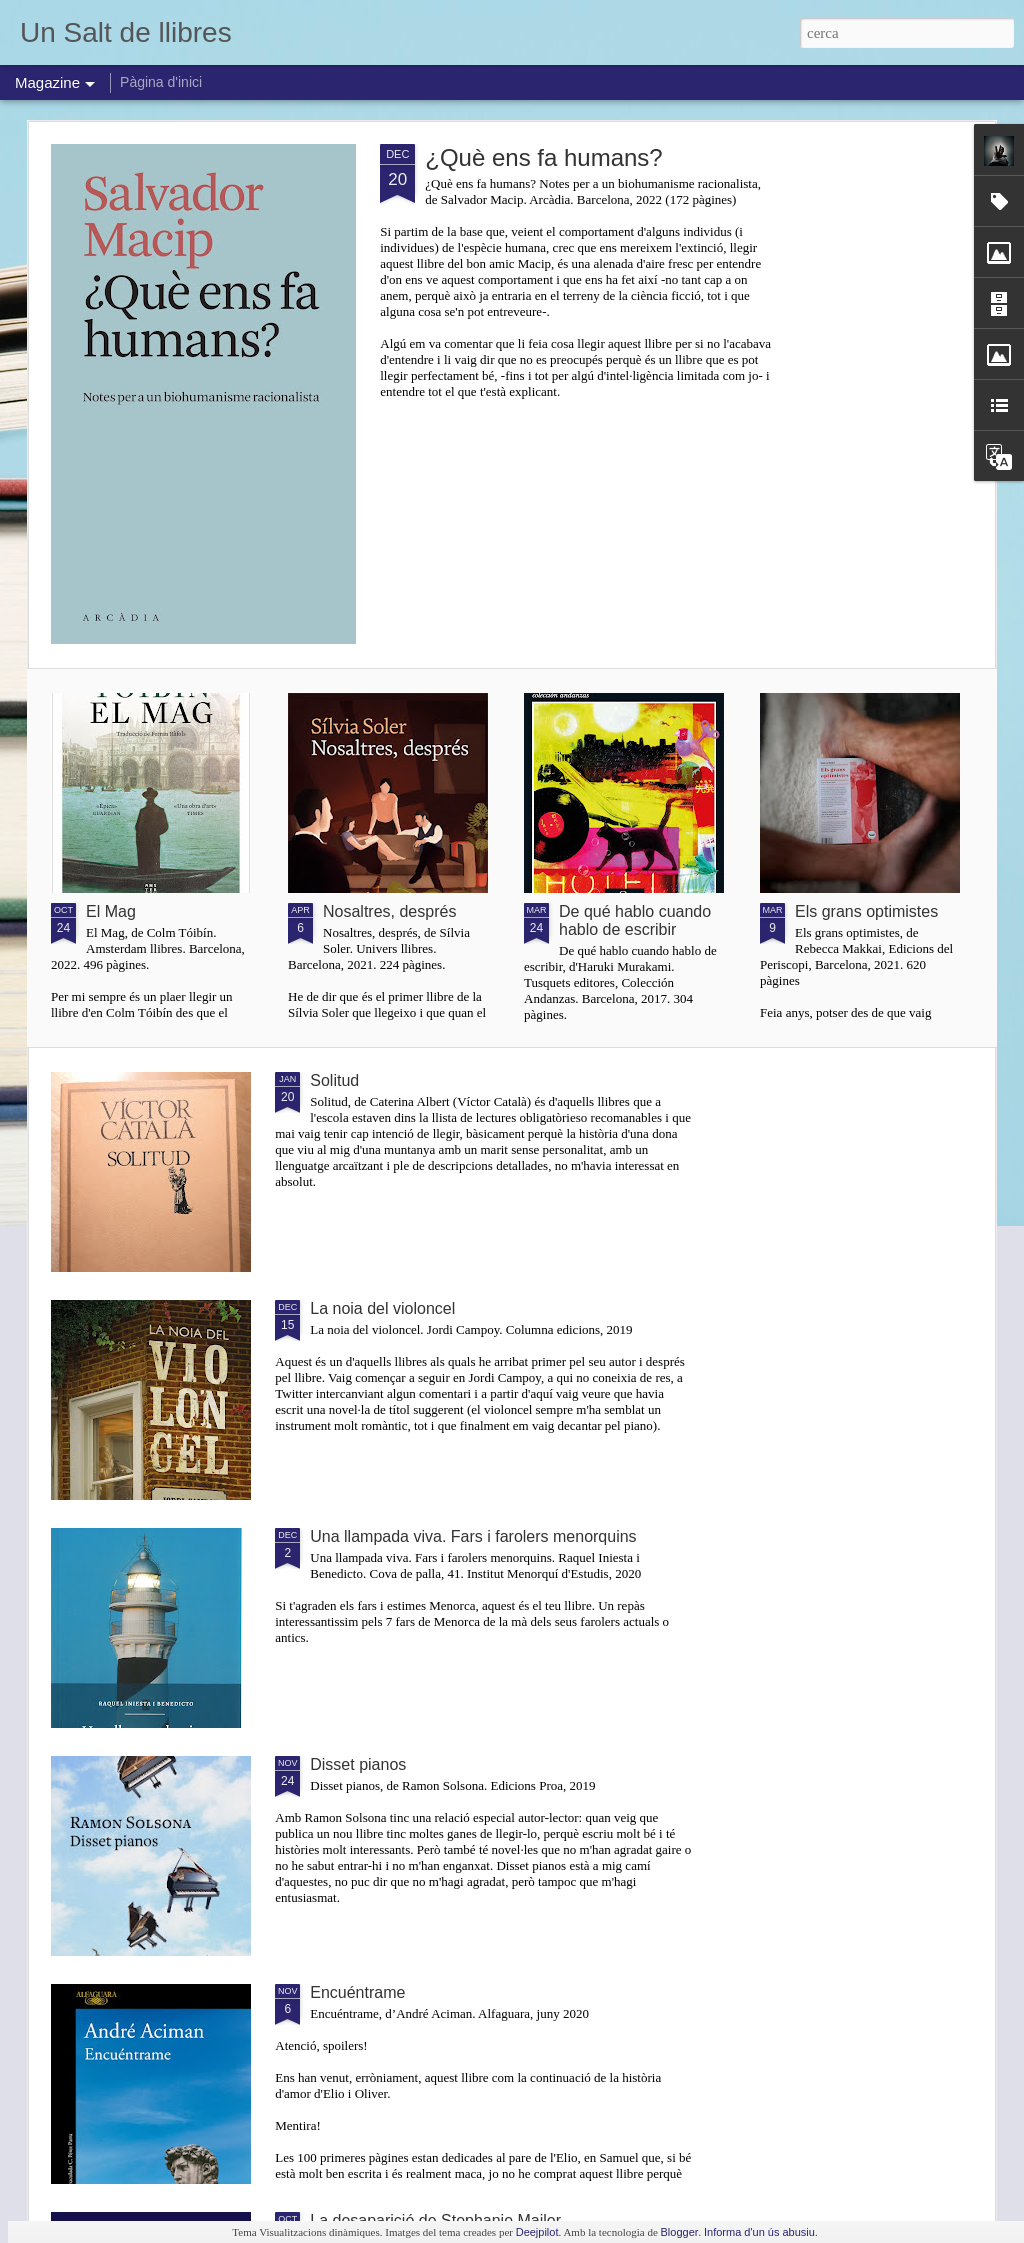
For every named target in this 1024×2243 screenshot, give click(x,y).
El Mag (111, 911)
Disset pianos (358, 1764)
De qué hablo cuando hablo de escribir (635, 920)
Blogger (680, 2232)
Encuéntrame (357, 1992)
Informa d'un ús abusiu (759, 2232)
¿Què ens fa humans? (543, 157)
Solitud (334, 1080)
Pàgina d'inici (161, 82)
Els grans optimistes (866, 911)
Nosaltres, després (389, 911)
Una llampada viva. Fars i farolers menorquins (473, 1536)
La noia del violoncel (382, 1308)
